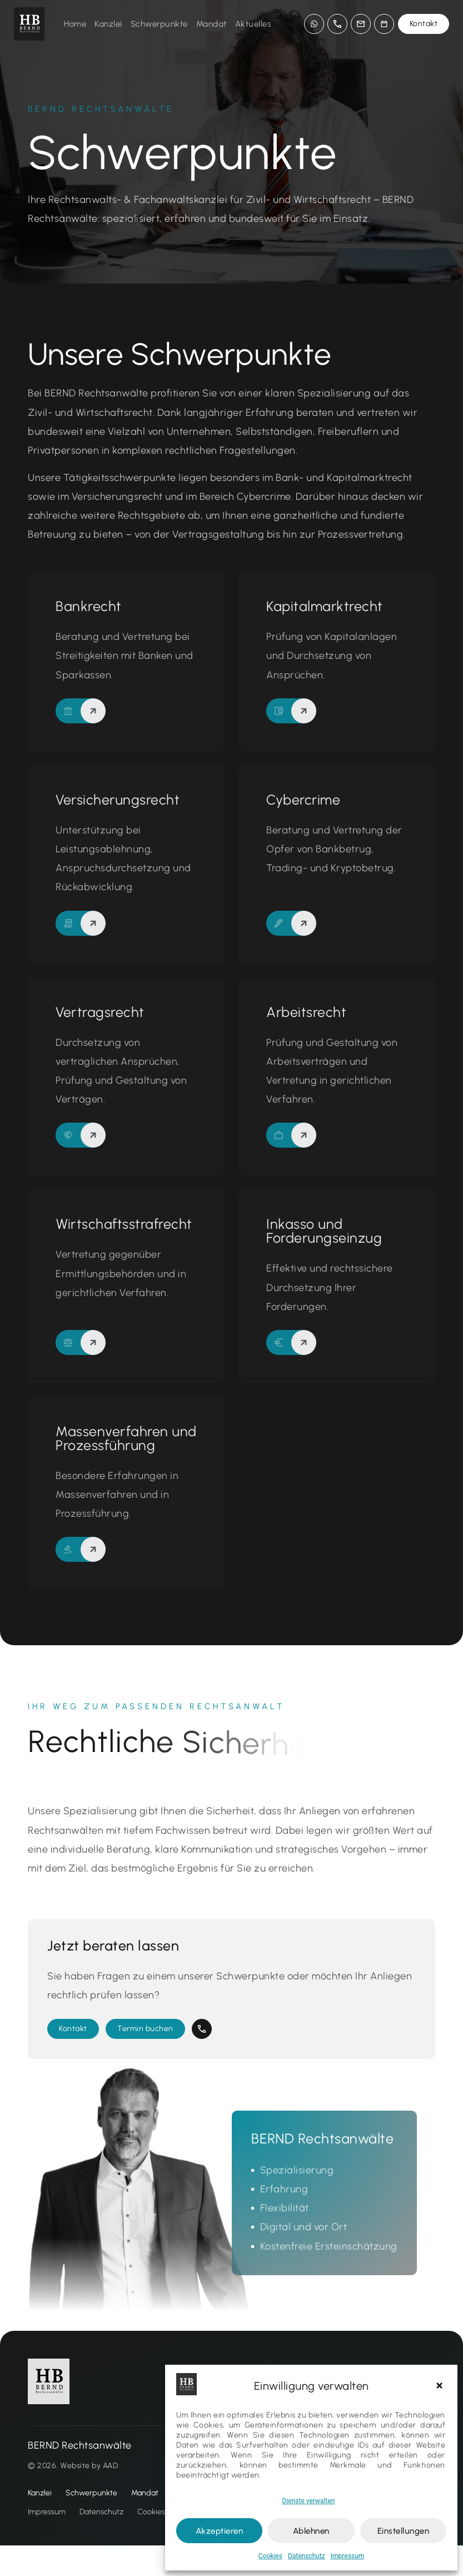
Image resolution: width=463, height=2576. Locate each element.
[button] (440, 2385)
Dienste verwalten (308, 2501)
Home (75, 24)
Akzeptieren (219, 2531)
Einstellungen (403, 2531)
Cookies (270, 2556)
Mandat (211, 24)
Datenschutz (306, 2556)
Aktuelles (253, 24)
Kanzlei (108, 24)
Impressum (347, 2556)
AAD (110, 2496)
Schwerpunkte (159, 24)
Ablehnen (311, 2531)
